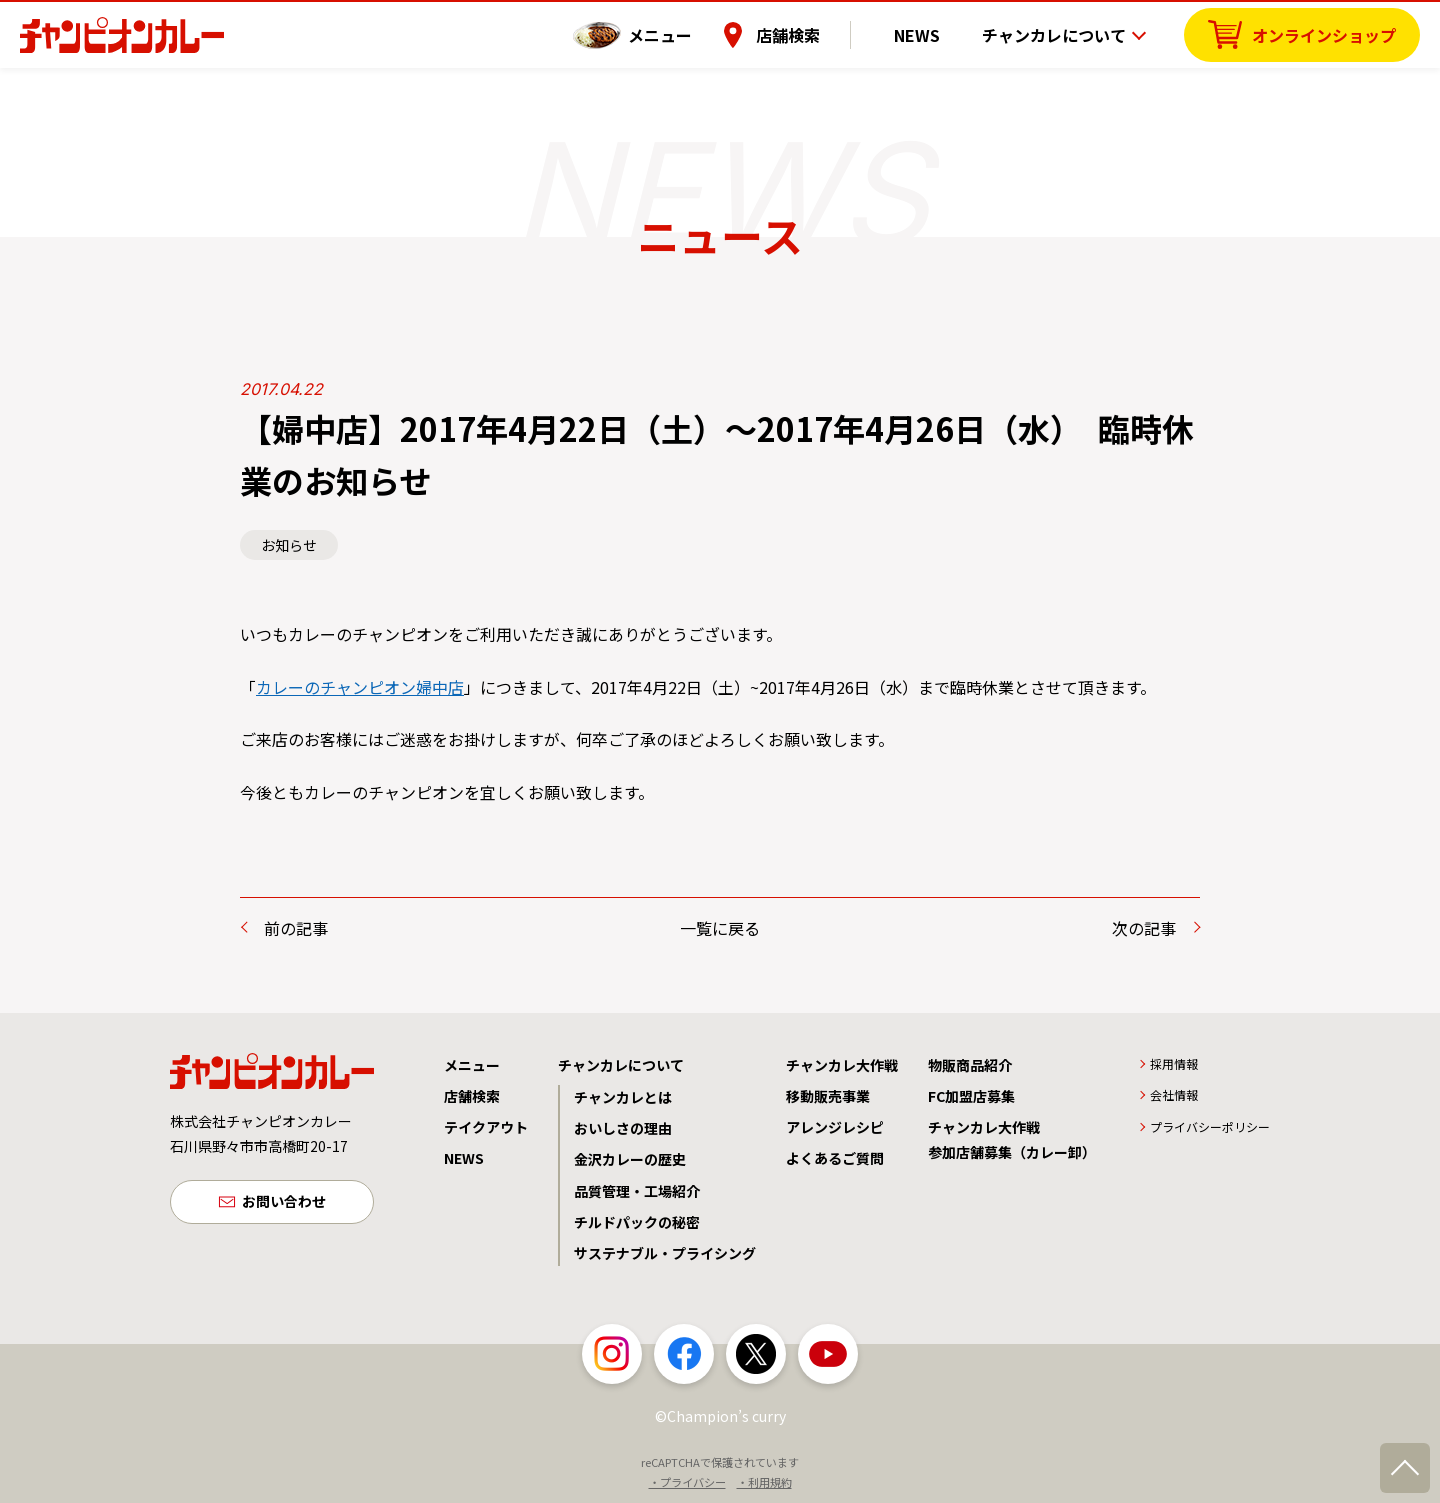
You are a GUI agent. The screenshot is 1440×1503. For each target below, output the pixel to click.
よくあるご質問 (835, 1158)
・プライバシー (687, 1482)
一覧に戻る (720, 928)
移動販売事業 (828, 1096)
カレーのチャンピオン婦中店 (360, 687)
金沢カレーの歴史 (630, 1159)
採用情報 (1174, 1063)
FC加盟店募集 (971, 1096)
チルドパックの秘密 (637, 1222)
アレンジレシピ (835, 1127)
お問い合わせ (284, 1203)
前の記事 (296, 928)
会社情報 (1174, 1094)
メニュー (685, 35)
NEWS (929, 35)
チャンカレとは (623, 1097)
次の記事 (1144, 928)
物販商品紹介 (970, 1065)
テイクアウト (486, 1127)
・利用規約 (764, 1482)
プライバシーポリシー (1210, 1126)
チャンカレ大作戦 (842, 1065)
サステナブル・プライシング (665, 1253)
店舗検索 (813, 35)
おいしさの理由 (623, 1128)
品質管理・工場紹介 (637, 1191)
